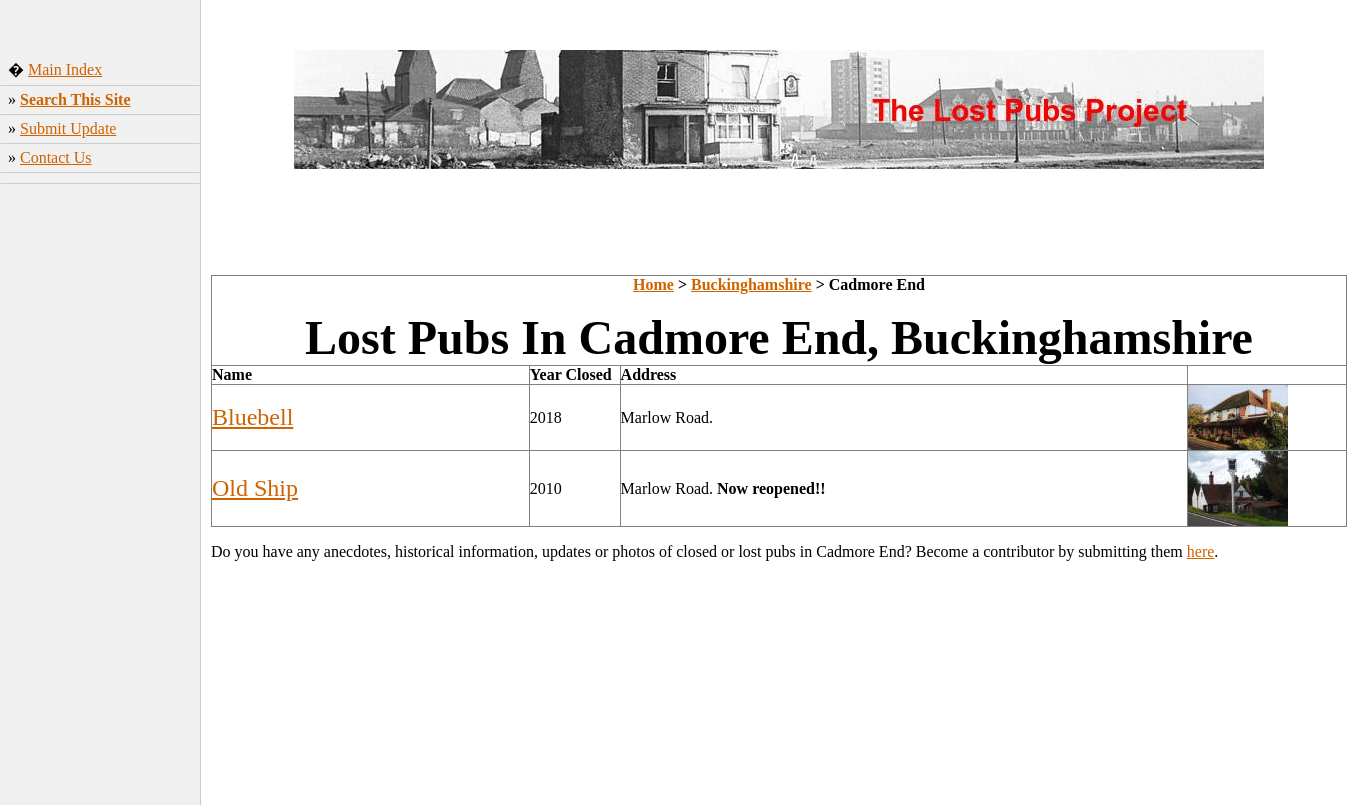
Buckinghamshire (751, 284)
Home (653, 284)
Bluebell (252, 417)
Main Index (65, 69)
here (1201, 551)
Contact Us (56, 157)
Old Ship (255, 488)
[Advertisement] (100, 489)
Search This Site (75, 99)
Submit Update (68, 128)
